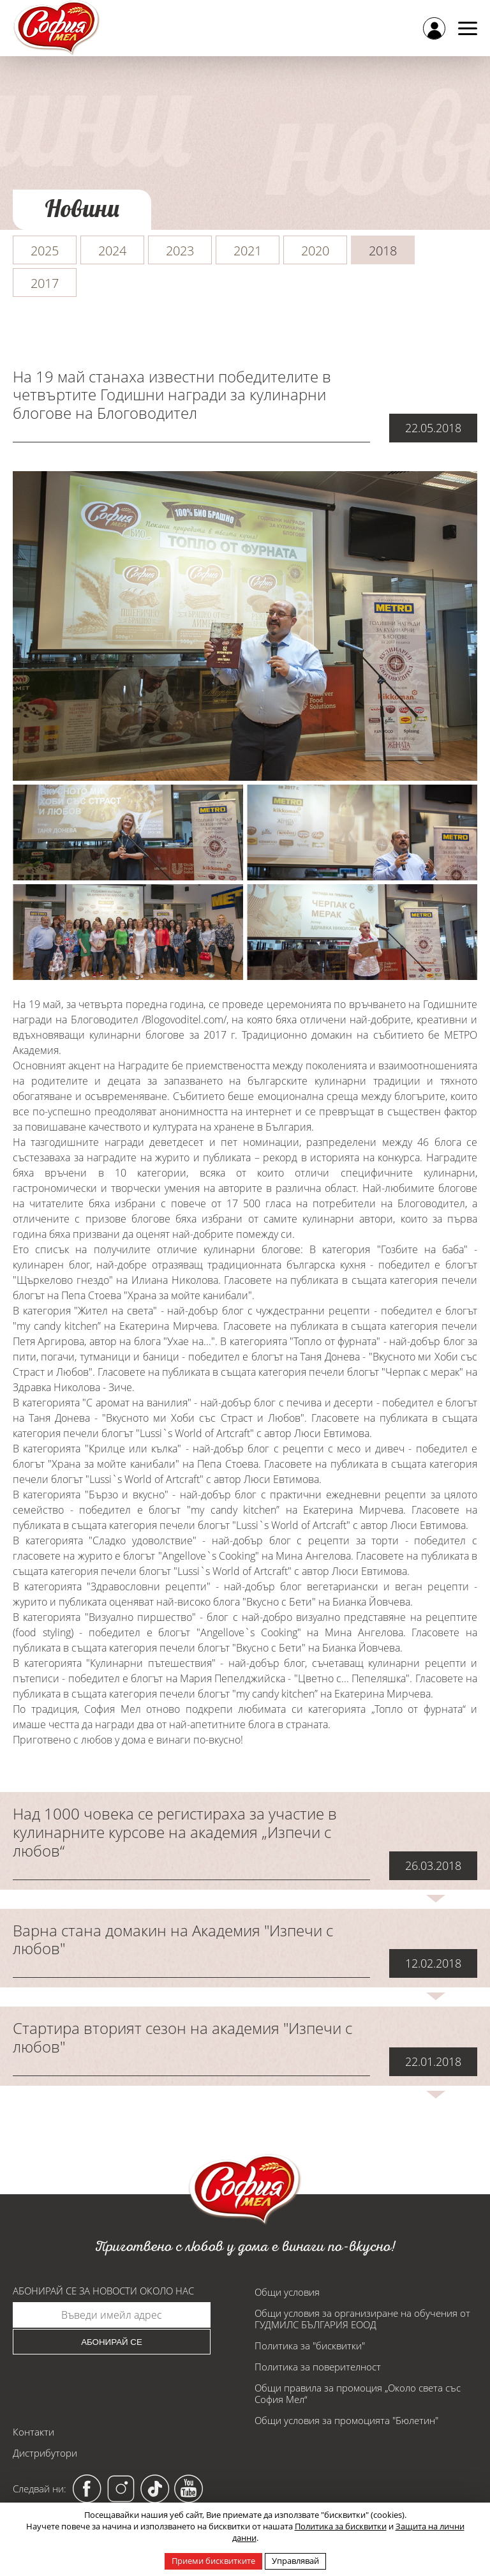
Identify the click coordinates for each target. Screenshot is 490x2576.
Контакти (33, 2431)
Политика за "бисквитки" (310, 2345)
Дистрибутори (45, 2452)
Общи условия (287, 2292)
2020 (315, 250)
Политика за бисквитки (341, 2526)
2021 (248, 250)
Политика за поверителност (318, 2366)
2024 (112, 250)
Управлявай (295, 2560)
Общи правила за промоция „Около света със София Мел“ (358, 2393)
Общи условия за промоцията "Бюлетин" (346, 2420)
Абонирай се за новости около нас (103, 2291)
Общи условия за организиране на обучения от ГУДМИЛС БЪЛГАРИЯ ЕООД (362, 2319)
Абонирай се (111, 2342)
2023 (180, 250)
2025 (45, 250)
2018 (383, 250)
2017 (45, 283)
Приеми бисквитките (213, 2560)
